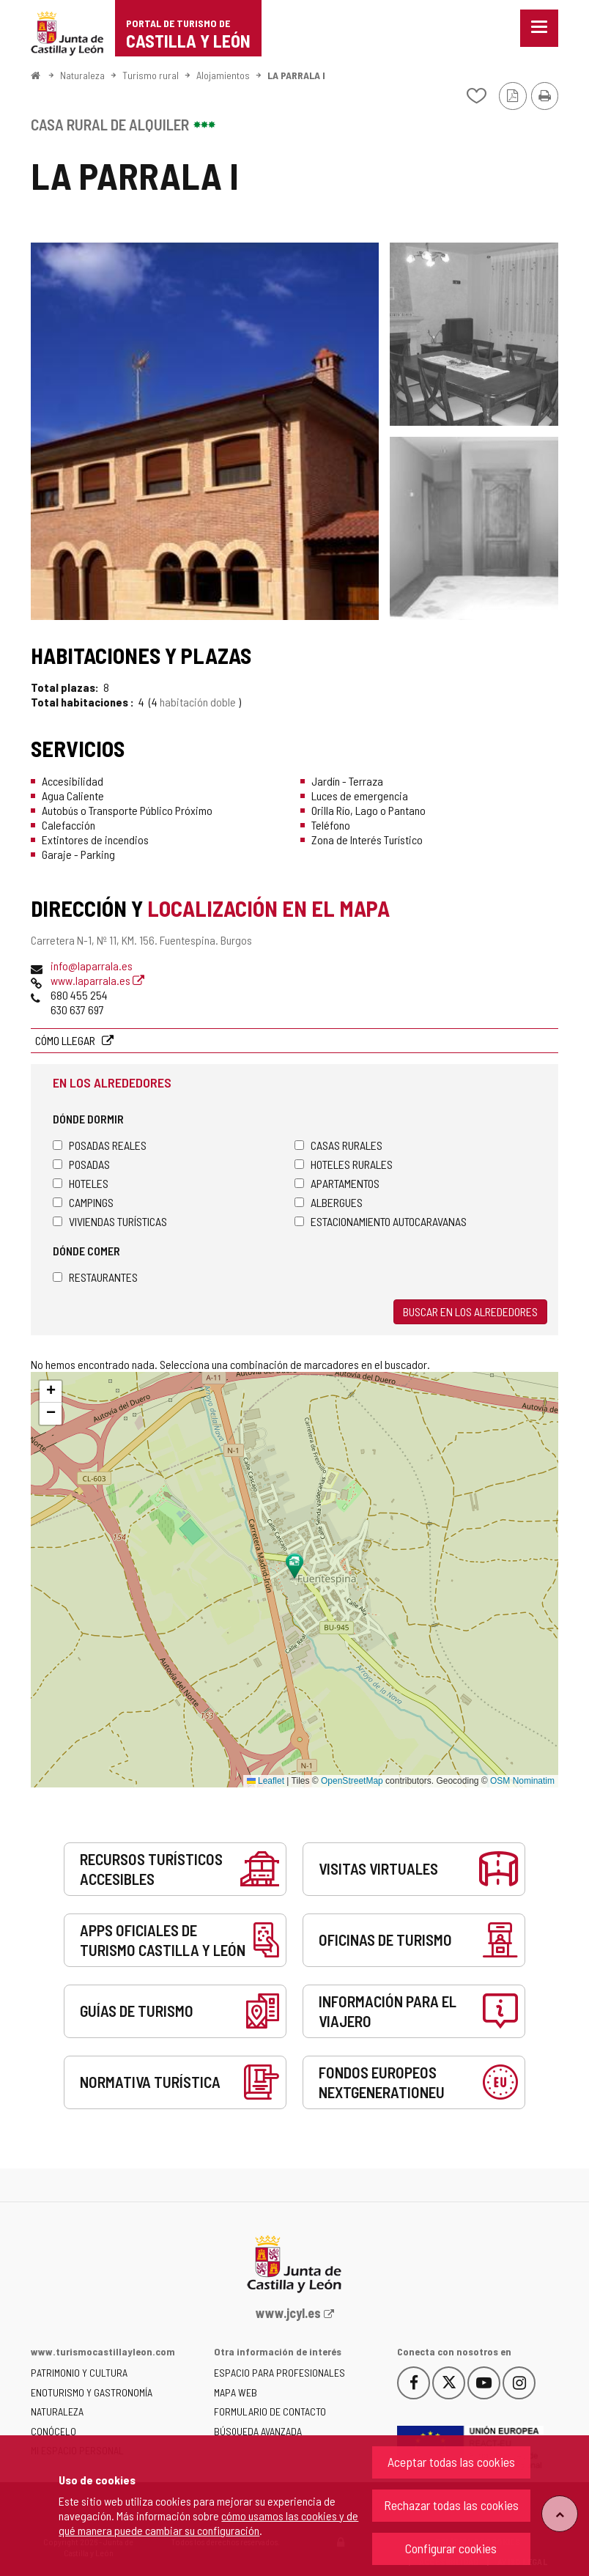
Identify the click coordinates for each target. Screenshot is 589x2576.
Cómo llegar (66, 1040)
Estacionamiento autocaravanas (380, 1221)
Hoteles (80, 1183)
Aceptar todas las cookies (451, 2462)
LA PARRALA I (296, 75)
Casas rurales (338, 1145)
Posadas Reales (100, 1145)
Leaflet (265, 1781)
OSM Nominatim (522, 1781)
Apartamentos (336, 1183)
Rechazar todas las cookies (451, 2505)
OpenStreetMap (352, 1781)
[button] (51, 1392)
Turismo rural (150, 75)
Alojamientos (223, 75)
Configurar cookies (451, 2548)
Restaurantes (95, 1277)
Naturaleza (82, 75)
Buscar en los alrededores (470, 1311)
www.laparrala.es (97, 980)
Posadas (81, 1164)
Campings (83, 1202)
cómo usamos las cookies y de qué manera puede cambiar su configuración (208, 2523)
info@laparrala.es (92, 966)
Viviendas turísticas (110, 1221)
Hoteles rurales (343, 1164)
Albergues (328, 1202)
